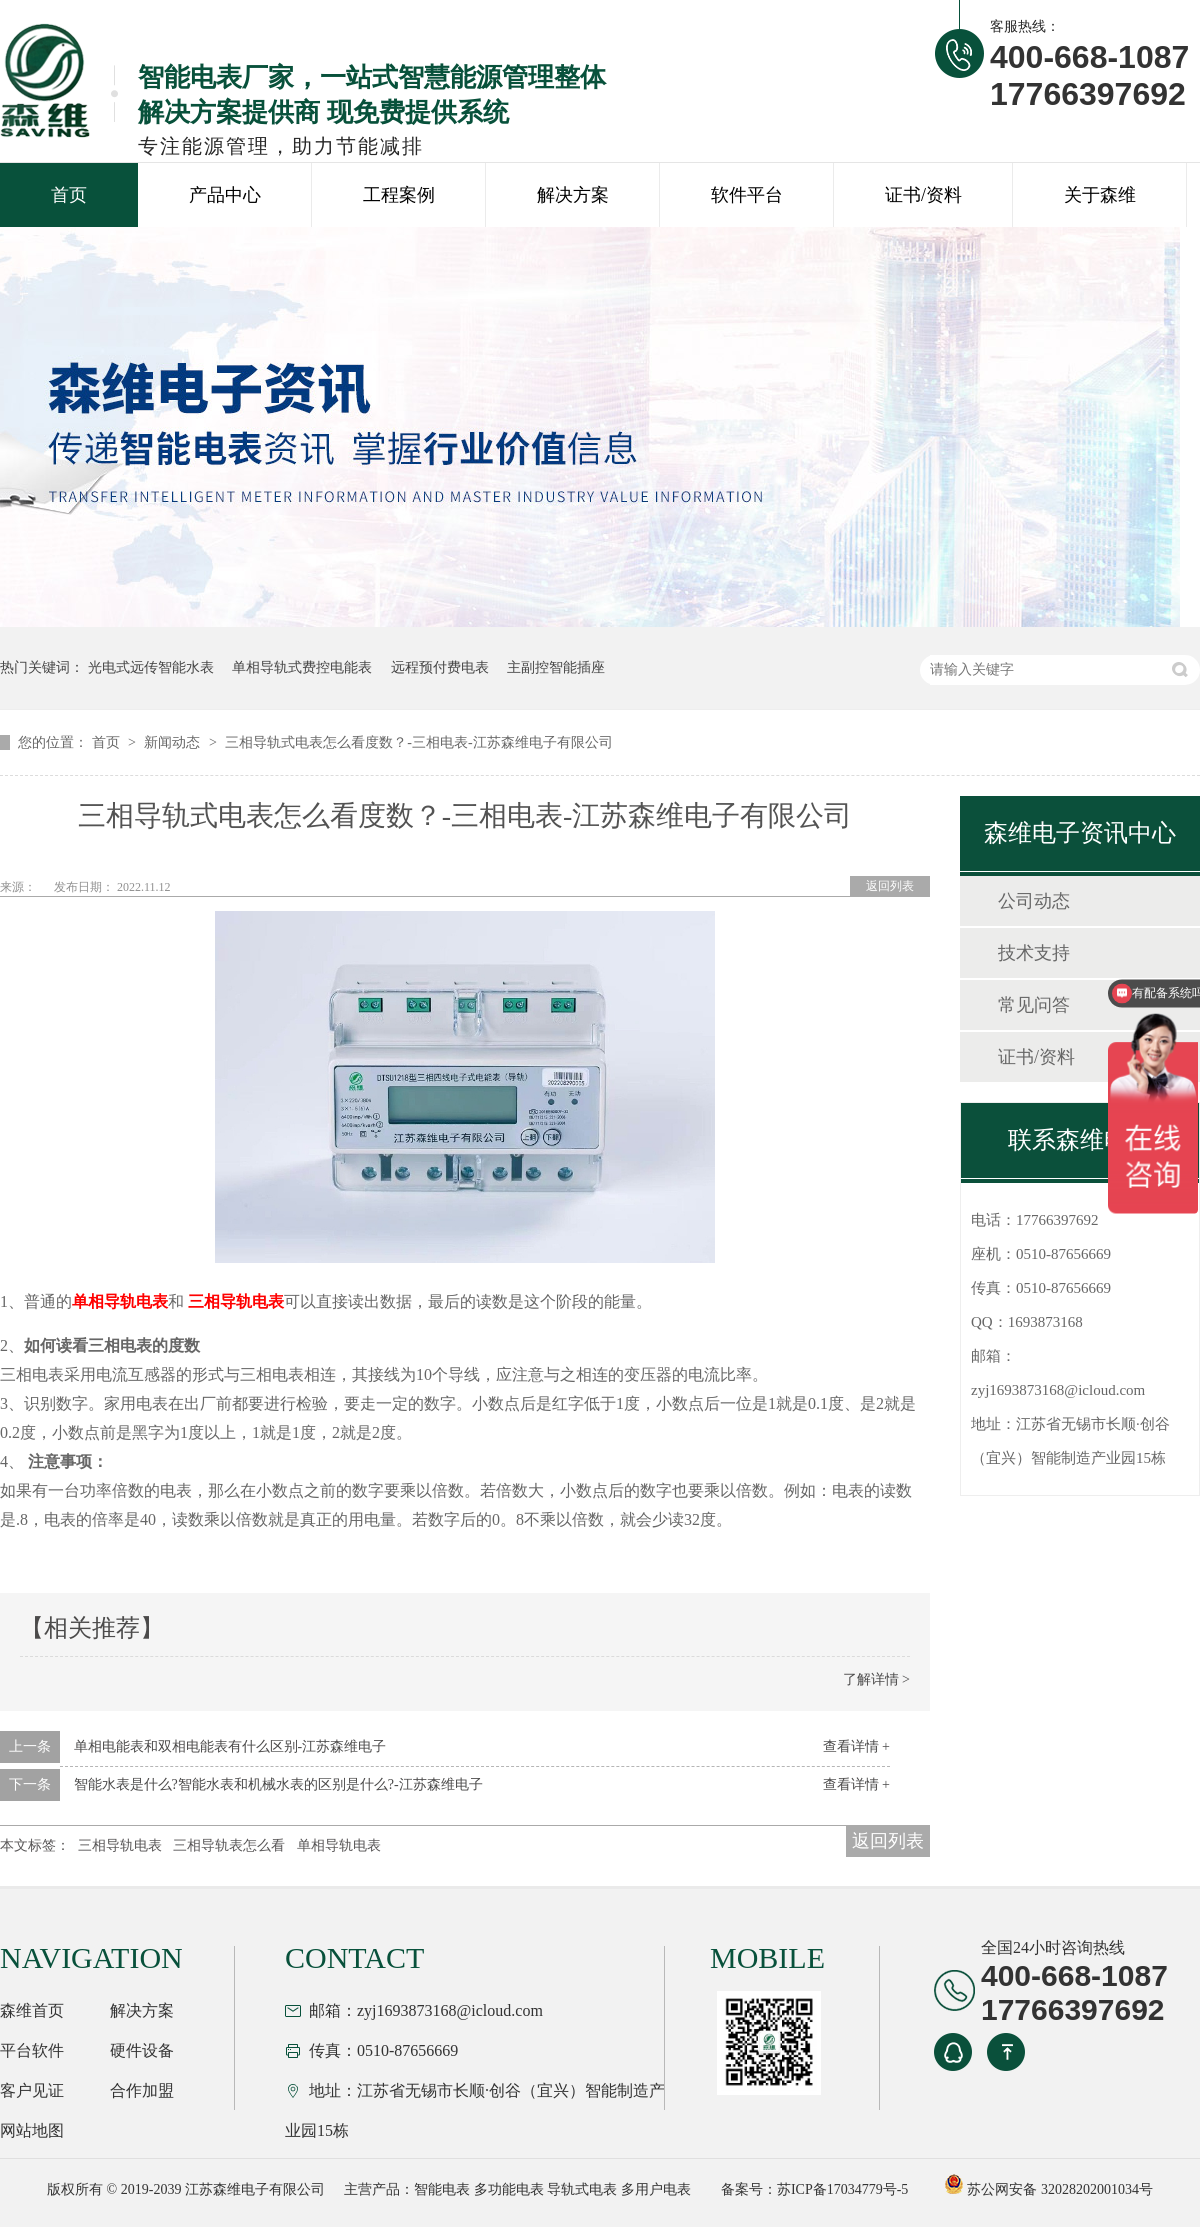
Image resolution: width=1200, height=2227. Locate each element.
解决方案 (573, 195)
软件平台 (747, 195)
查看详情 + (856, 1746)
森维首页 (32, 2010)
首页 (69, 195)
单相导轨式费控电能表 (302, 667)
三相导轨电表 (120, 1845)
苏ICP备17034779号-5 (842, 2189)
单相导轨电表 (339, 1845)
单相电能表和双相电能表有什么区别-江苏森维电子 (230, 1746)
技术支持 (1034, 953)
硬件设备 (142, 2050)
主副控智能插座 (556, 667)
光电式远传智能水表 (151, 667)
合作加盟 (142, 2090)
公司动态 (1034, 901)
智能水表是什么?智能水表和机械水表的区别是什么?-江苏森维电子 (278, 1784)
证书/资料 (923, 195)
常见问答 (1034, 1005)
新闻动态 (174, 742)
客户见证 (32, 2090)
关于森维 (1100, 195)
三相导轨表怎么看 (229, 1845)
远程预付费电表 (440, 667)
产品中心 (225, 195)
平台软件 (32, 2050)
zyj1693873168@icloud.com (1058, 1390)
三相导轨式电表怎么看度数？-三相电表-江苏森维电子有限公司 (418, 742)
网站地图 (32, 2130)
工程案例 (399, 195)
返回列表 (890, 886)
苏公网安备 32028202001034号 (1048, 2189)
